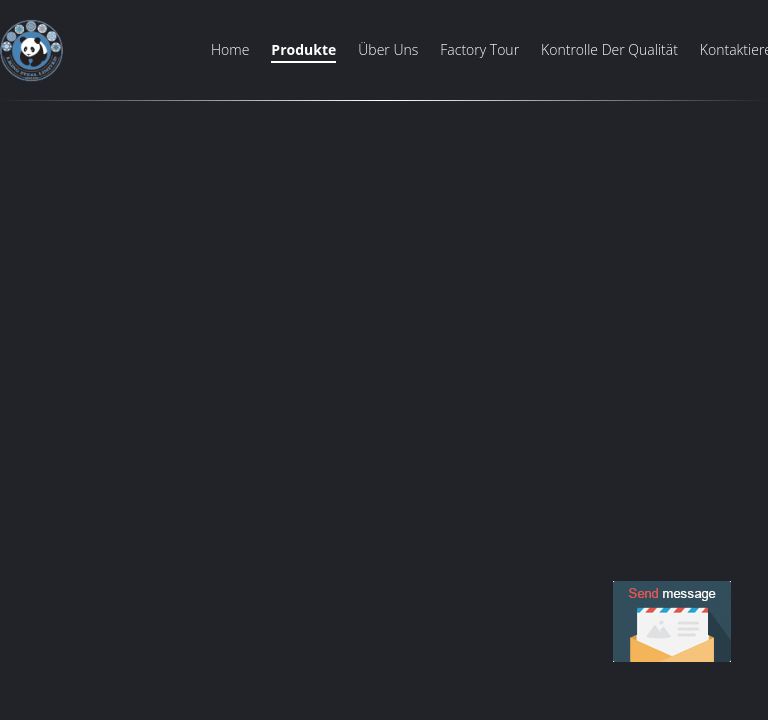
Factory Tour (479, 49)
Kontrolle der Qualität (609, 49)
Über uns (388, 49)
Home (230, 49)
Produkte (303, 49)
